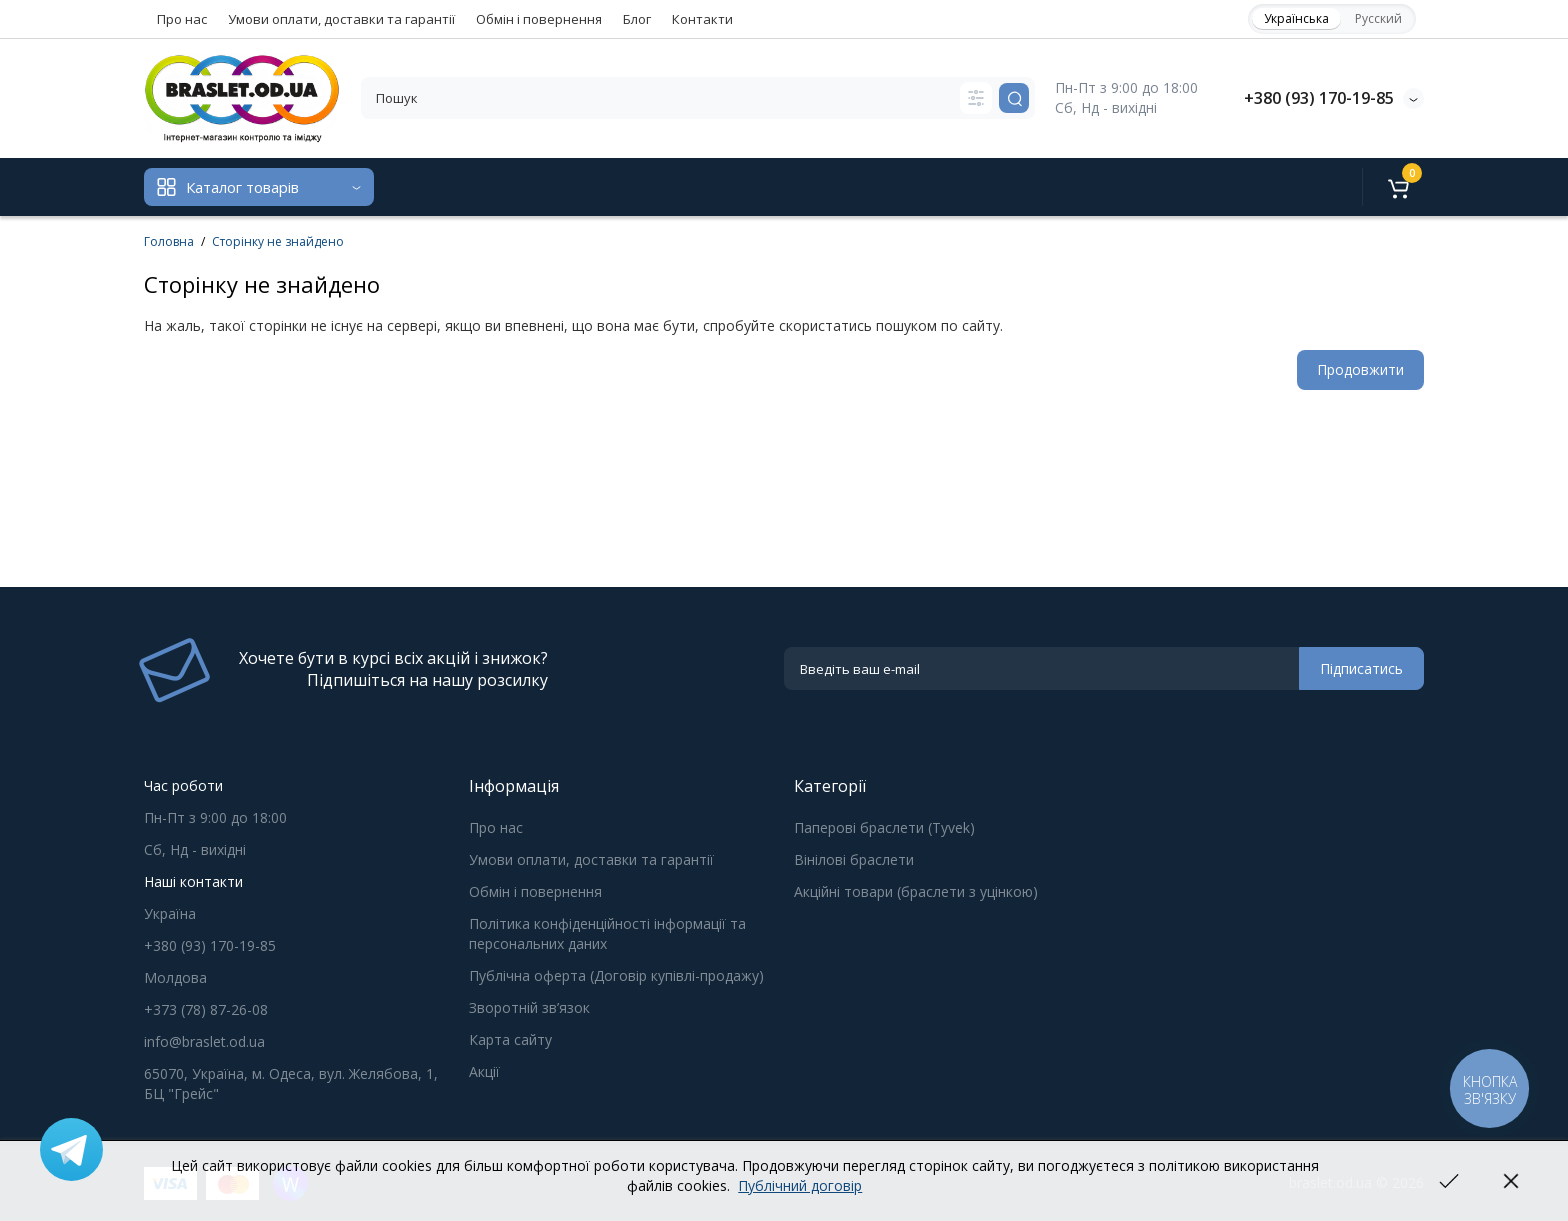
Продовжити (1360, 369)
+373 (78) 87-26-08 (206, 1009)
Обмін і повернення (539, 19)
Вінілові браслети (854, 859)
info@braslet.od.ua (204, 1041)
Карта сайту (510, 1039)
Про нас (182, 19)
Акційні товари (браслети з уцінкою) (916, 891)
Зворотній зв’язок (529, 1007)
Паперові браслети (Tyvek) (884, 827)
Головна (169, 241)
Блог (637, 19)
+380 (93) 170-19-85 (1319, 98)
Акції (484, 1071)
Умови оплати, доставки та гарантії (341, 19)
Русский (1378, 18)
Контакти (702, 19)
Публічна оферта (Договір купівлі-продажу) (616, 975)
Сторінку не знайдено (278, 241)
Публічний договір (800, 1185)
